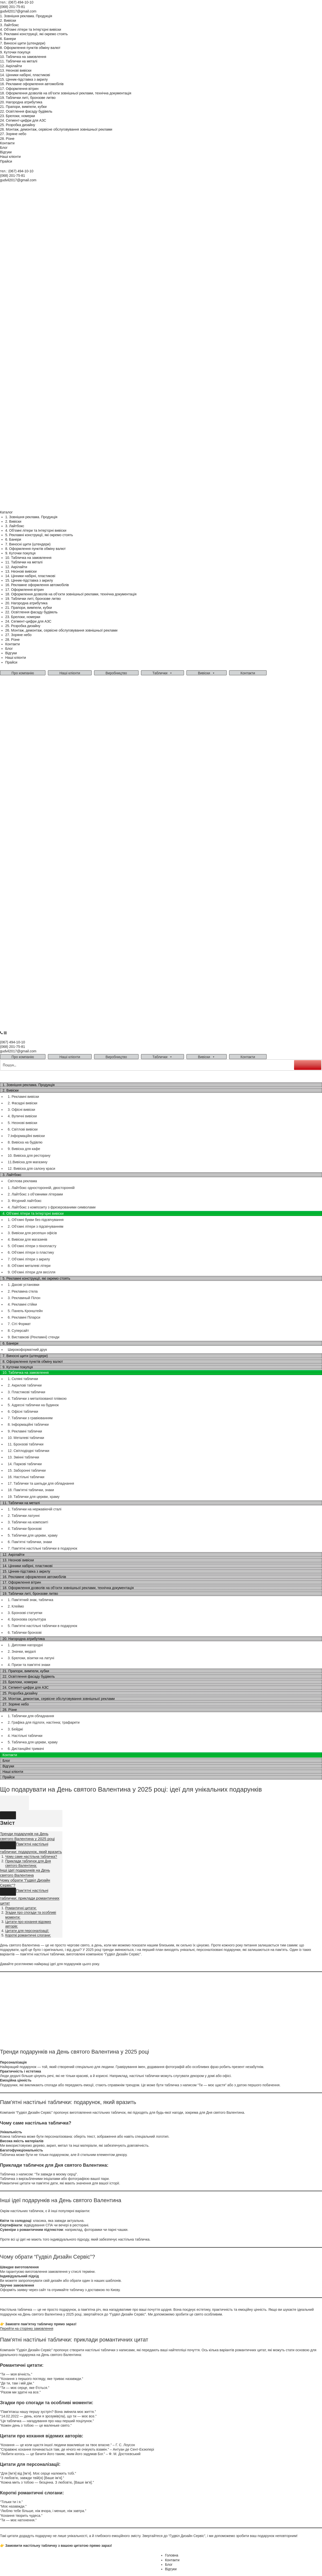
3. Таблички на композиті (28, 1522)
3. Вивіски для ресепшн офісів (32, 1233)
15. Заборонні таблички (27, 1470)
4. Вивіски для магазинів (27, 1239)
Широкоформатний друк (27, 1350)
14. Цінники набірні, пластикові (25, 75)
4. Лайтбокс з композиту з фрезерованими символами (52, 1207)
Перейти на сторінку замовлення (26, 2329)
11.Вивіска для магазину (27, 1162)
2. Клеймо (16, 1606)
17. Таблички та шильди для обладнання (41, 1483)
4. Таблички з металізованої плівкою (37, 1399)
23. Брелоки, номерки (17, 116)
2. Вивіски (8, 20)
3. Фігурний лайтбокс (25, 1201)
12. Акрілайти (11, 66)
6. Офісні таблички (23, 1411)
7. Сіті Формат (19, 1324)
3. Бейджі (15, 1729)
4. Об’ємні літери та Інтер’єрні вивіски (30, 29)
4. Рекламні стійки (22, 1304)
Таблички (162, 673)
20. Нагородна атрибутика (21, 102)
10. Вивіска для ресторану (29, 1156)
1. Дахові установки (23, 1285)
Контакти (7, 143)
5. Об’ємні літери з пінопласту (32, 1246)
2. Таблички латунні (24, 1516)
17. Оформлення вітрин (19, 89)
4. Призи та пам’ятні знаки (29, 1665)
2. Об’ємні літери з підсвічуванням (35, 1226)
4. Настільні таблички (25, 1736)
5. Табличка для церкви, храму (33, 1742)
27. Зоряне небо (13, 134)
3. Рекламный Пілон (24, 1298)
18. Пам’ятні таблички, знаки (31, 1490)
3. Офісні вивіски (21, 1110)
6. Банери (8, 39)
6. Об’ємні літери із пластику (31, 1252)
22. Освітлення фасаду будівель (26, 111)
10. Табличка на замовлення (23, 57)
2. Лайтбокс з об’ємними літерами (35, 1194)
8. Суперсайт (18, 1331)
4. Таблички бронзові (25, 1529)
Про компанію (22, 673)
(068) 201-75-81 (12, 7)
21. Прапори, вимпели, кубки (23, 107)
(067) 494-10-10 (20, 2)
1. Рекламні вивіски (23, 1097)
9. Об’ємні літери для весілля (31, 1272)
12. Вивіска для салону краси (31, 1169)
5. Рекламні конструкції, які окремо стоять (34, 34)
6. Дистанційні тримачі (26, 1749)
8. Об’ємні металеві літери (29, 1266)
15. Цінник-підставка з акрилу (24, 79)
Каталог (9, 512)
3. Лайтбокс (9, 25)
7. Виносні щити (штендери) (22, 43)
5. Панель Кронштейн (25, 1311)
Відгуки (6, 152)
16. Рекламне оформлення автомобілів (32, 84)
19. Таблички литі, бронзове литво (28, 98)
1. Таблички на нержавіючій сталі (34, 1509)
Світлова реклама (22, 1181)
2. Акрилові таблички (25, 1385)
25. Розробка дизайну (17, 125)
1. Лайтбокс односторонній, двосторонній (41, 1188)
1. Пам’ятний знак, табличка (30, 1600)
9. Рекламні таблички (25, 1431)
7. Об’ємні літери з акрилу (29, 1259)
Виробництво (116, 673)
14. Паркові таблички (25, 1464)
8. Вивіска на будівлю (25, 1142)
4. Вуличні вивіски (22, 1116)
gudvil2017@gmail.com (18, 11)
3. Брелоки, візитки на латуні (31, 1658)
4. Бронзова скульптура (27, 1619)
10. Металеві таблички (26, 1438)
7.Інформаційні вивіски (26, 1136)
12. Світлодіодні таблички (28, 1451)
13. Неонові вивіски (15, 70)
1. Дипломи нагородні (25, 1645)
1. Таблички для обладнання (31, 1716)
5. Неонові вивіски (22, 1123)
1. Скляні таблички (23, 1379)
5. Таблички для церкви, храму (33, 1535)
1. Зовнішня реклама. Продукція (26, 16)
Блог (3, 148)
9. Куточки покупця (15, 52)
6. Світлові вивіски (23, 1129)
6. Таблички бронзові (25, 1633)
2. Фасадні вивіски (22, 1103)
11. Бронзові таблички (25, 1444)
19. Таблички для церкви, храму (33, 1497)
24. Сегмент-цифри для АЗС (23, 120)
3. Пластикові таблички (26, 1392)
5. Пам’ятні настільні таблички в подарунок (42, 1626)
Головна (171, 2555)
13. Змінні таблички (23, 1457)
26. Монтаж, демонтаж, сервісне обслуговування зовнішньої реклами (56, 129)
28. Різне (7, 139)
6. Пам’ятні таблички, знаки (30, 1542)
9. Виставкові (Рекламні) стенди (33, 1337)
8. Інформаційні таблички (28, 1424)
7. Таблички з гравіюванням (30, 1418)
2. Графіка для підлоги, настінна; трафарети (44, 1722)
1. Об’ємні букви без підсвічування (36, 1220)
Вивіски (206, 673)
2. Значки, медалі (22, 1651)
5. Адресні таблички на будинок (33, 1405)
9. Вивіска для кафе (24, 1149)
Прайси (6, 161)
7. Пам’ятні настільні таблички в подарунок (42, 1548)
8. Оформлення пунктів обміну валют (30, 48)
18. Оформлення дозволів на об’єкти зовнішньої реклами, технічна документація (65, 93)
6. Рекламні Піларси (24, 1317)
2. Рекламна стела (23, 1291)
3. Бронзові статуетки (25, 1613)
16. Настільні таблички (26, 1477)
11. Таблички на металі (18, 61)
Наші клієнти (10, 157)
